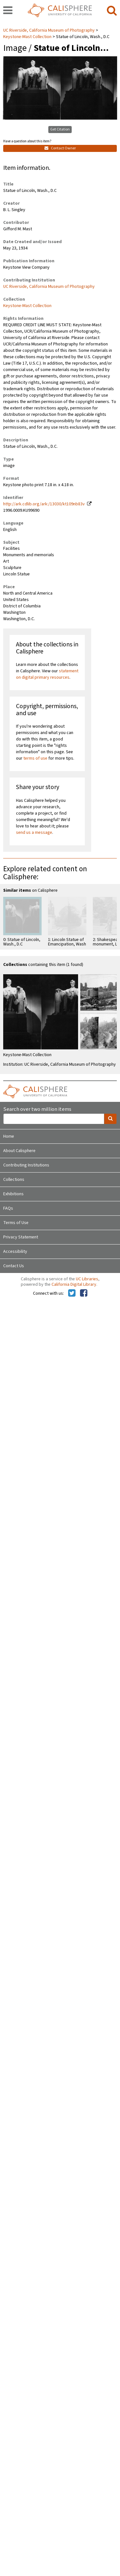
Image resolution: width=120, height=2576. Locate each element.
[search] (112, 11)
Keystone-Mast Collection (27, 37)
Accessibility (15, 1251)
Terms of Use (15, 1223)
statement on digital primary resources (47, 674)
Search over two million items (37, 1109)
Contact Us (13, 1266)
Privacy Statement (20, 1237)
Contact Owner (60, 148)
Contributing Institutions (26, 1165)
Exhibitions (13, 1194)
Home (8, 1136)
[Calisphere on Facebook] (83, 1293)
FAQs (8, 1208)
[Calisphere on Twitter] (72, 1293)
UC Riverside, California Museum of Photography (49, 30)
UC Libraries (87, 1279)
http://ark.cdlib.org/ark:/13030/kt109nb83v (44, 504)
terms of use (35, 758)
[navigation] (7, 11)
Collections (13, 1179)
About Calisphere (19, 1151)
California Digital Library (74, 1284)
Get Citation (60, 129)
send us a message (34, 832)
